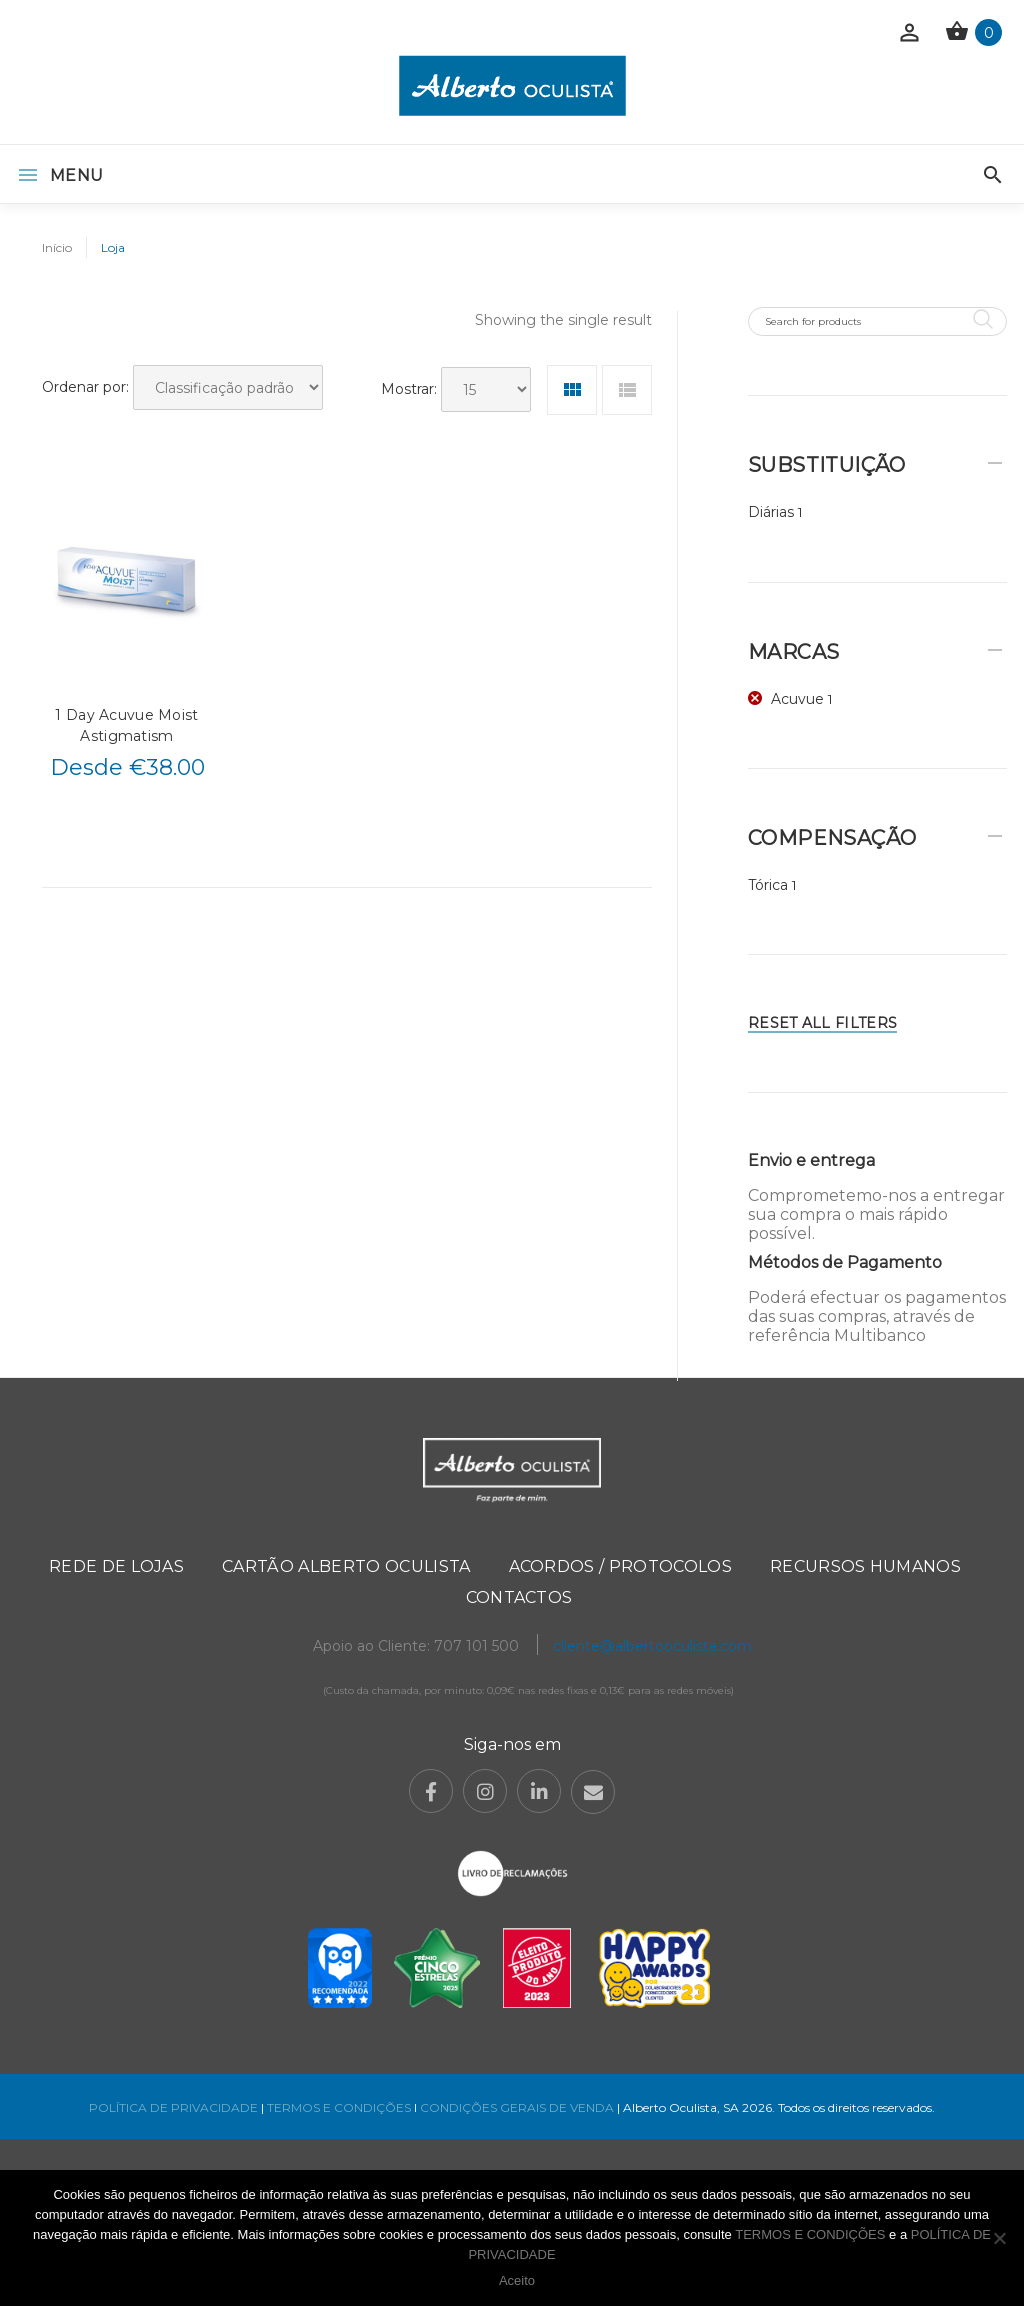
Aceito (517, 2280)
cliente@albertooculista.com (652, 1646)
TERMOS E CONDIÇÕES (339, 2107)
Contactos (519, 1597)
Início (57, 247)
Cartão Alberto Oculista (346, 1566)
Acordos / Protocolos (620, 1566)
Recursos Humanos (865, 1566)
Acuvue (797, 699)
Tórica (768, 885)
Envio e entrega (811, 1160)
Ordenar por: (85, 387)
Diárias (771, 512)
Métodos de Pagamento (845, 1262)
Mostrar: (409, 389)
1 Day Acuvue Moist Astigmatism (126, 725)
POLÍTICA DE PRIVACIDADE (173, 2107)
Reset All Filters (822, 1023)
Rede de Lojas (116, 1566)
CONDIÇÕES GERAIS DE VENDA (518, 2107)
